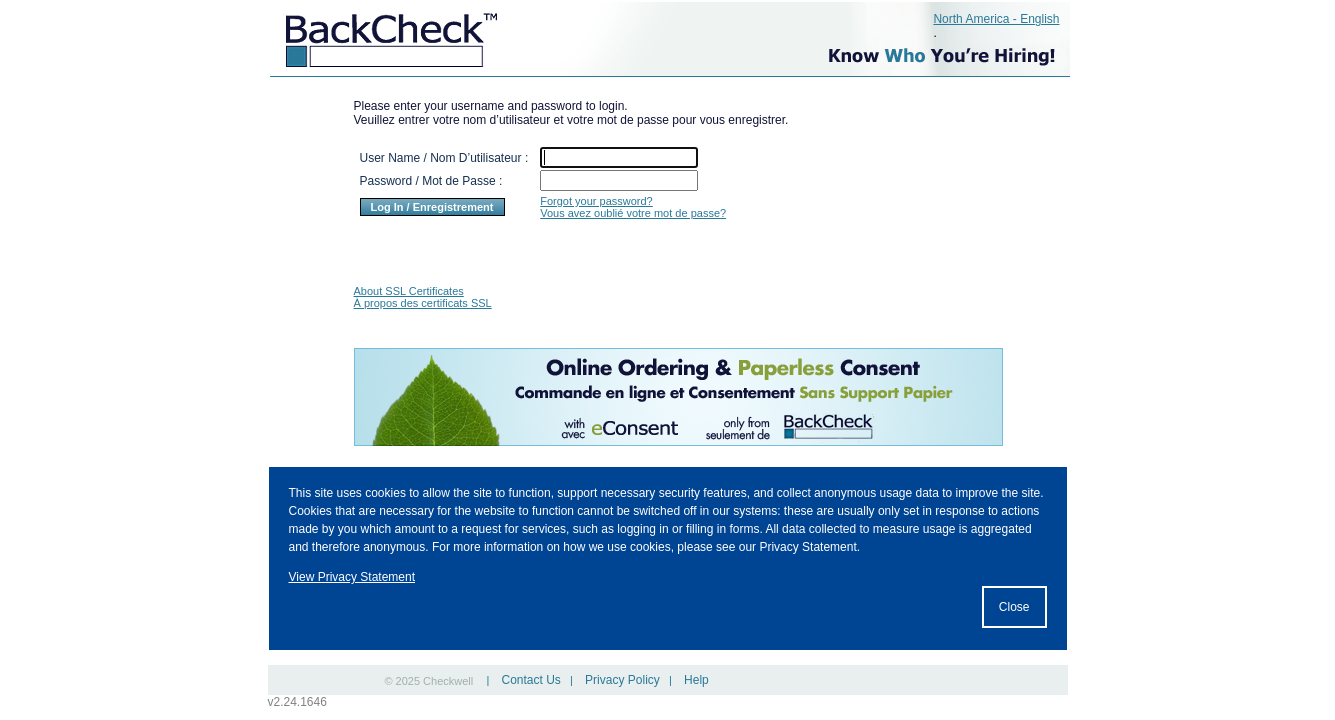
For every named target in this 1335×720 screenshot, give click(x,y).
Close (1014, 607)
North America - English (996, 19)
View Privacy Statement (352, 577)
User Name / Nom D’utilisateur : (444, 158)
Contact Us (530, 680)
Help (696, 680)
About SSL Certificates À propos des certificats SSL (423, 297)
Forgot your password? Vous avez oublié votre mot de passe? (633, 207)
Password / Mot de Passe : (431, 181)
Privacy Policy (622, 680)
